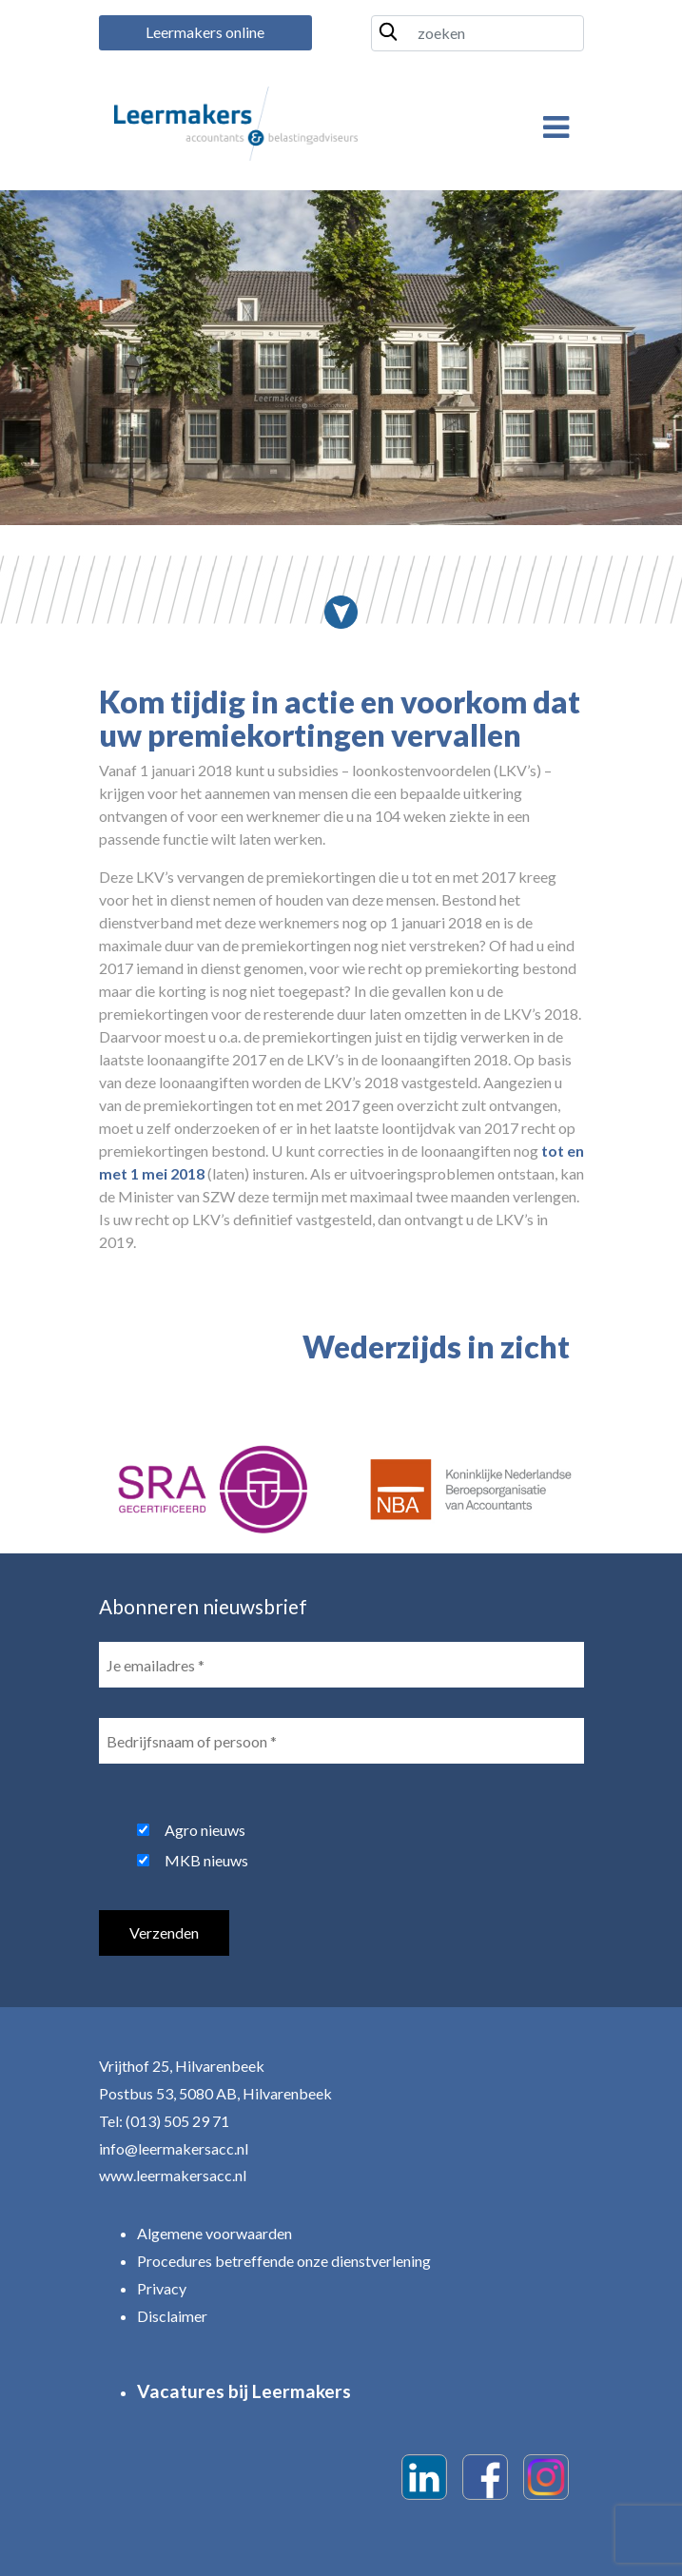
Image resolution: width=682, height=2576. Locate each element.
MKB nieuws (206, 1860)
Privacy (161, 2288)
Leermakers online (205, 32)
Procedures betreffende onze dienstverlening (284, 2261)
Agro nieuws (205, 1830)
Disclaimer (172, 2316)
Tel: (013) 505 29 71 (164, 2121)
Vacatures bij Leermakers (244, 2391)
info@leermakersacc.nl (173, 2148)
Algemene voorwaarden (214, 2233)
